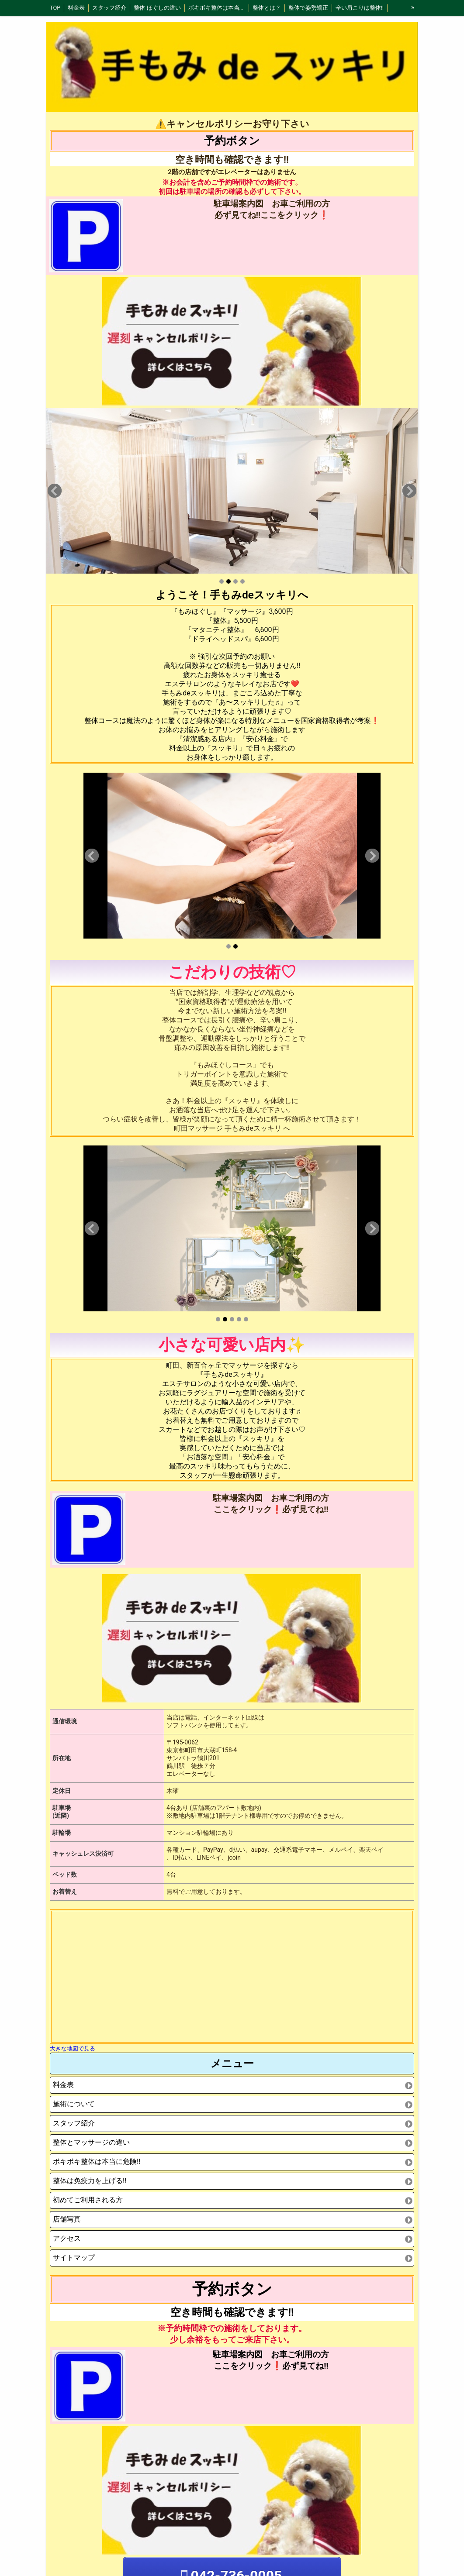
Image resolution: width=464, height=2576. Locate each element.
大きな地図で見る (72, 2048)
